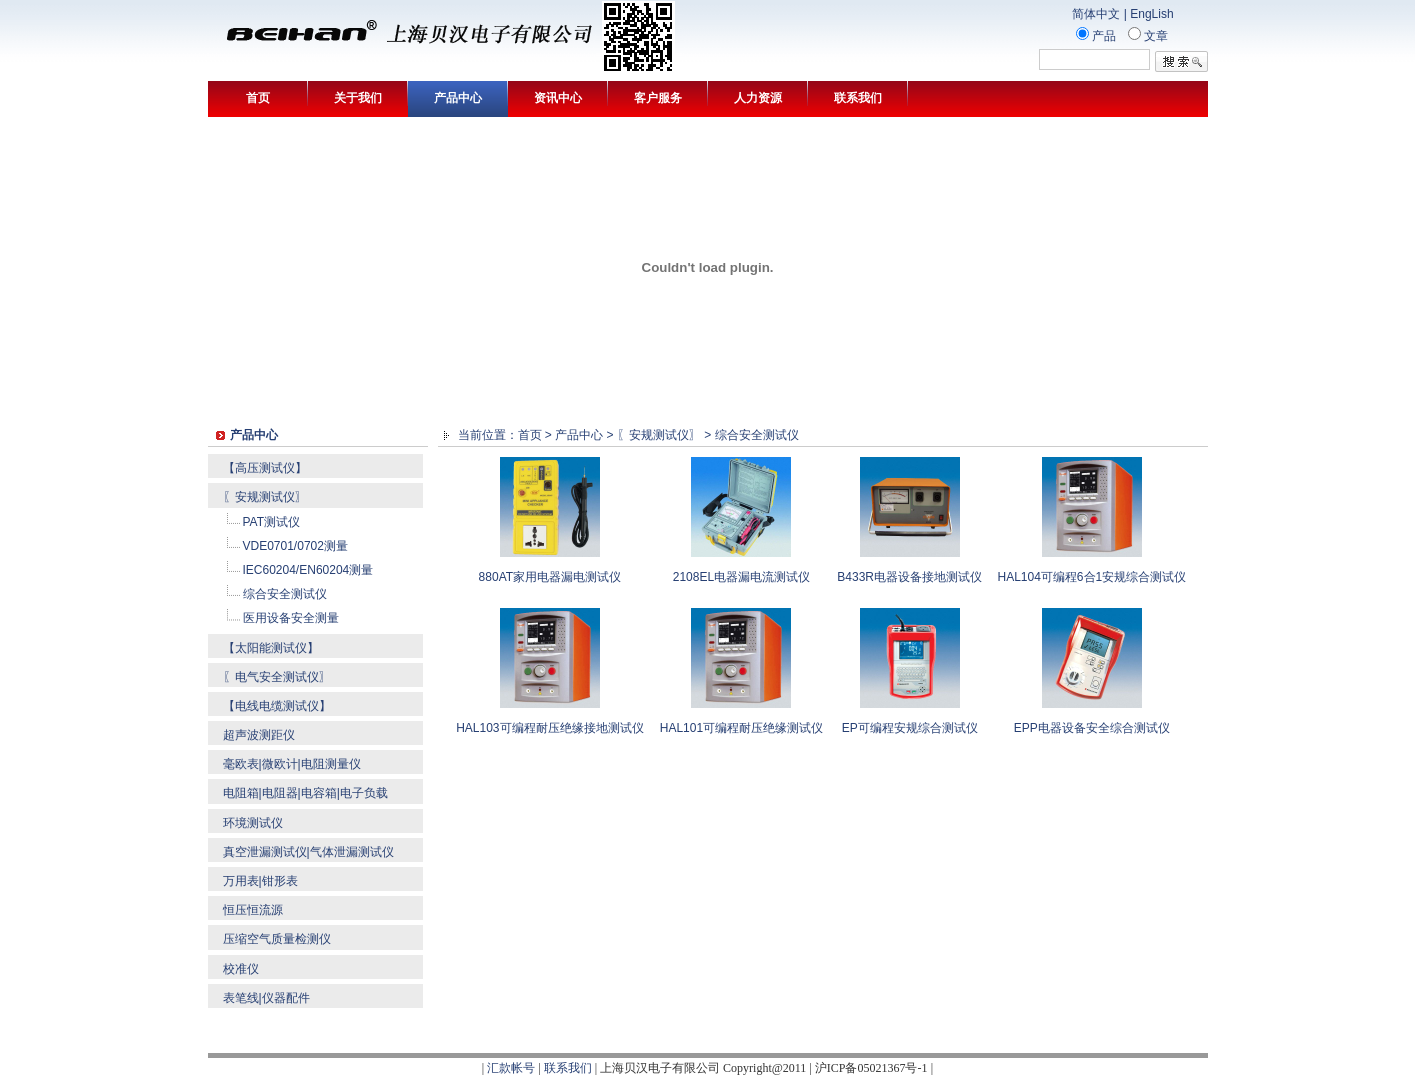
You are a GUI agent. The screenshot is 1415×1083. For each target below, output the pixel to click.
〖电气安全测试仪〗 (277, 677)
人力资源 (758, 98)
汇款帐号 (511, 1068)
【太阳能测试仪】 (271, 648)
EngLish (1151, 14)
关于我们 (358, 98)
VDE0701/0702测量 (295, 546)
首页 (258, 98)
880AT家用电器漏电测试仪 (550, 577)
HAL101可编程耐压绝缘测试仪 (741, 728)
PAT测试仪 (272, 522)
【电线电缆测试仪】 (277, 706)
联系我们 (858, 98)
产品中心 (458, 98)
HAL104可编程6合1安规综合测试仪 (1091, 577)
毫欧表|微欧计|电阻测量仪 (292, 764)
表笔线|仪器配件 (266, 998)
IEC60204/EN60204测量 (308, 570)
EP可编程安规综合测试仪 (910, 728)
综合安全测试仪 (285, 594)
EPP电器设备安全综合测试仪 (1092, 728)
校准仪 (241, 969)
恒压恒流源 (253, 910)
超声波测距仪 (259, 735)
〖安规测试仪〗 (265, 497)
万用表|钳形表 (260, 881)
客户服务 (658, 98)
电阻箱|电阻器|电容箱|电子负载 (305, 793)
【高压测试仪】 (265, 468)
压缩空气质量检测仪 (277, 939)
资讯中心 (558, 98)
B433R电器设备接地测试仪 (909, 577)
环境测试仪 (253, 823)
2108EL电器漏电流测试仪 (741, 577)
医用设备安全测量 (291, 618)
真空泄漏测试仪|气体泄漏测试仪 (308, 852)
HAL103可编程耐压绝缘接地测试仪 (549, 728)
